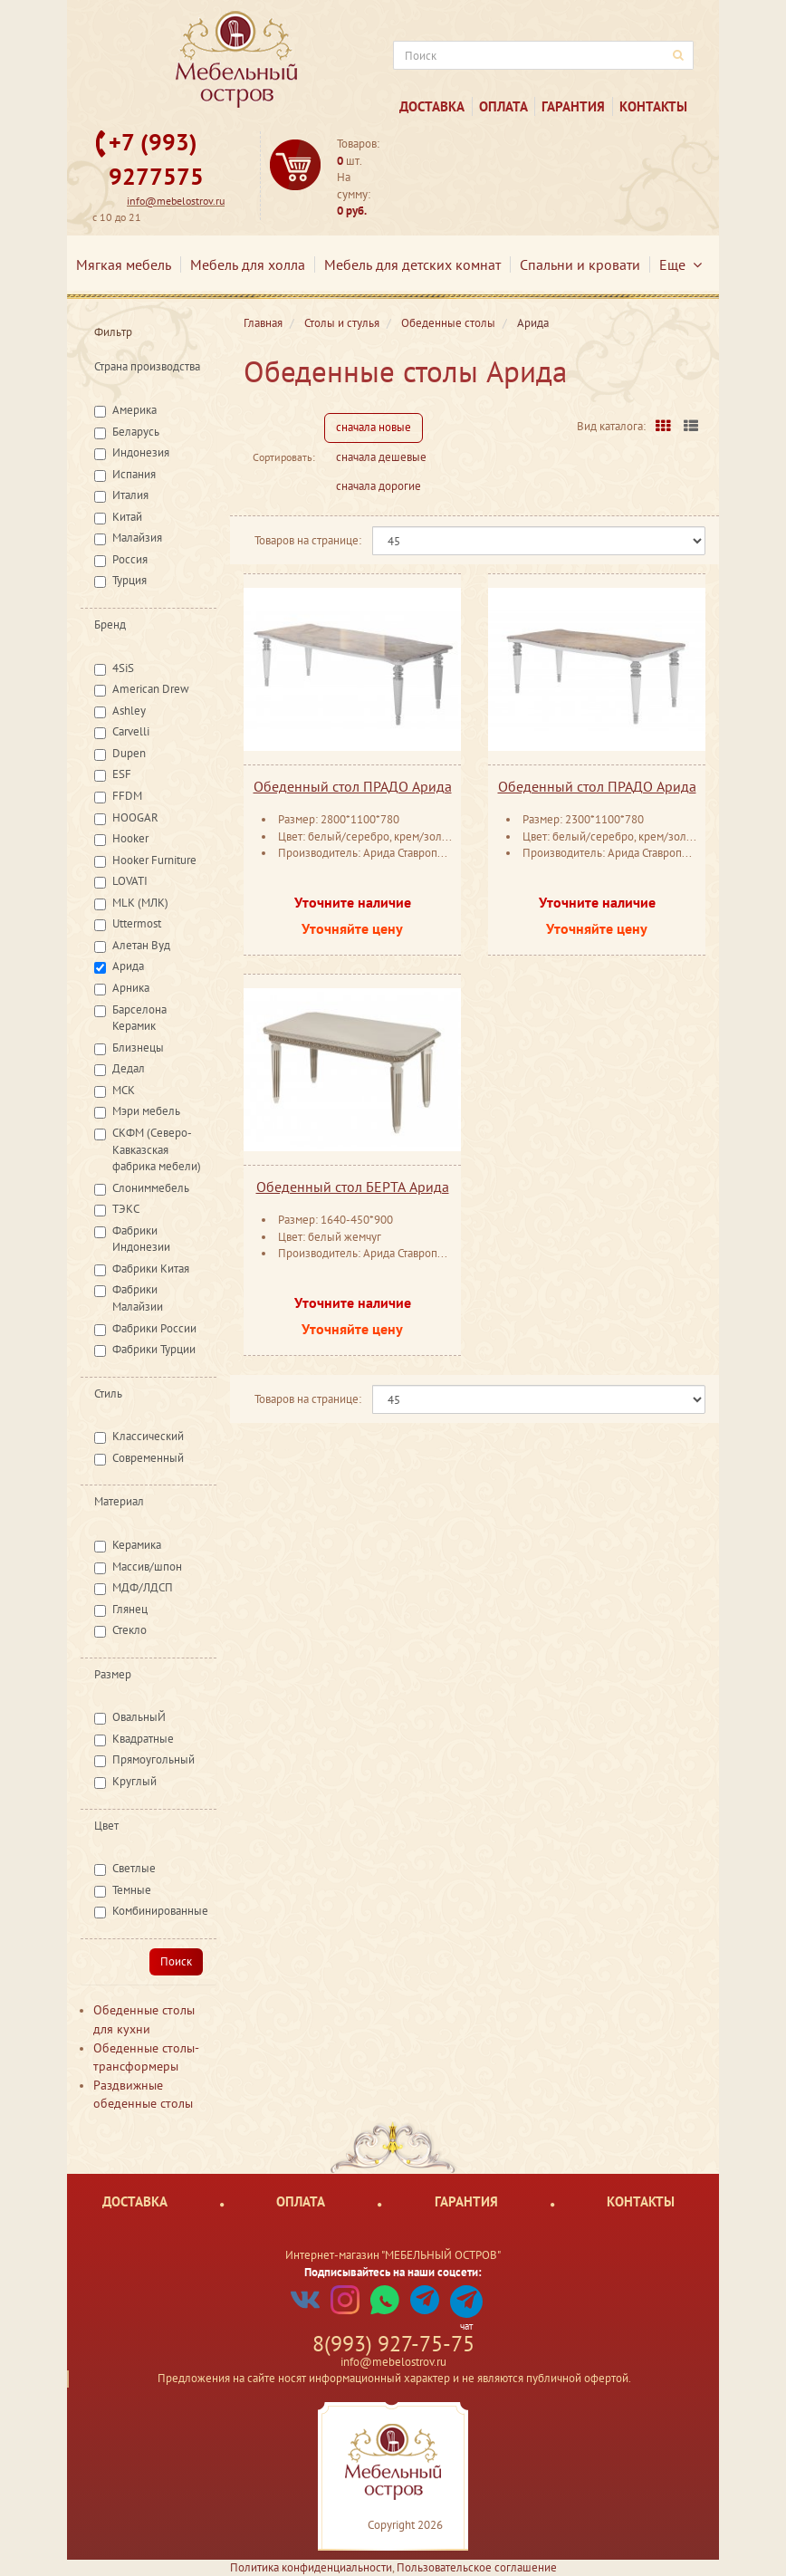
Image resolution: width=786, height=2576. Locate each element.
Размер (112, 1674)
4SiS (123, 668)
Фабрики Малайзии (137, 1298)
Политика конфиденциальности (311, 2567)
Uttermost (136, 923)
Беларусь (135, 431)
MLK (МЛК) (140, 902)
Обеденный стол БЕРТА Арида (352, 1186)
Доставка (432, 106)
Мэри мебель (146, 1111)
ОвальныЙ (139, 1717)
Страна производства (147, 366)
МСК (123, 1090)
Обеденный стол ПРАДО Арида (353, 786)
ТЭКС (125, 1208)
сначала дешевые (381, 457)
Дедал (128, 1068)
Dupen (129, 753)
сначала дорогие (378, 486)
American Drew (150, 689)
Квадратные (143, 1738)
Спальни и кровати (580, 264)
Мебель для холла (247, 264)
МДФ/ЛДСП (142, 1587)
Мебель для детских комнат (412, 264)
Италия (130, 495)
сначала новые (373, 427)
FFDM (127, 795)
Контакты (653, 106)
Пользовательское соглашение (477, 2567)
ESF (121, 774)
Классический (148, 1436)
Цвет (106, 1825)
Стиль (108, 1393)
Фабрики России (154, 1328)
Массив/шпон (147, 1566)
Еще (680, 264)
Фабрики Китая (150, 1268)
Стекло (129, 1630)
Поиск (176, 1961)
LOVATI (130, 881)
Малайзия (137, 537)
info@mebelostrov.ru (176, 200)
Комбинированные (160, 1910)
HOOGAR (135, 817)
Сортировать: (284, 457)
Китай (127, 516)
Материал (119, 1501)
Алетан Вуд (141, 945)
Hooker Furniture (154, 860)
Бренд (110, 624)
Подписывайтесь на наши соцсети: (393, 2272)
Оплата (503, 106)
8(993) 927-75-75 (393, 2344)
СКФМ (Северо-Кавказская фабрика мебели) (156, 1149)
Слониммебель (150, 1188)
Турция (129, 580)
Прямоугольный (153, 1759)
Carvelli (130, 731)
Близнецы (138, 1047)
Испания (134, 474)
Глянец (130, 1609)
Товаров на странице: (307, 540)
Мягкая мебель (123, 264)
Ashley (129, 710)
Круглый (134, 1781)
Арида (128, 966)
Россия (130, 559)
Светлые (134, 1868)
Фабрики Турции (154, 1349)
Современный (148, 1458)
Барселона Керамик (139, 1018)
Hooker (130, 838)
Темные (131, 1890)
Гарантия (573, 106)
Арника (130, 987)
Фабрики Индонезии (141, 1239)
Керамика (136, 1544)
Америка (134, 410)
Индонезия (140, 452)
